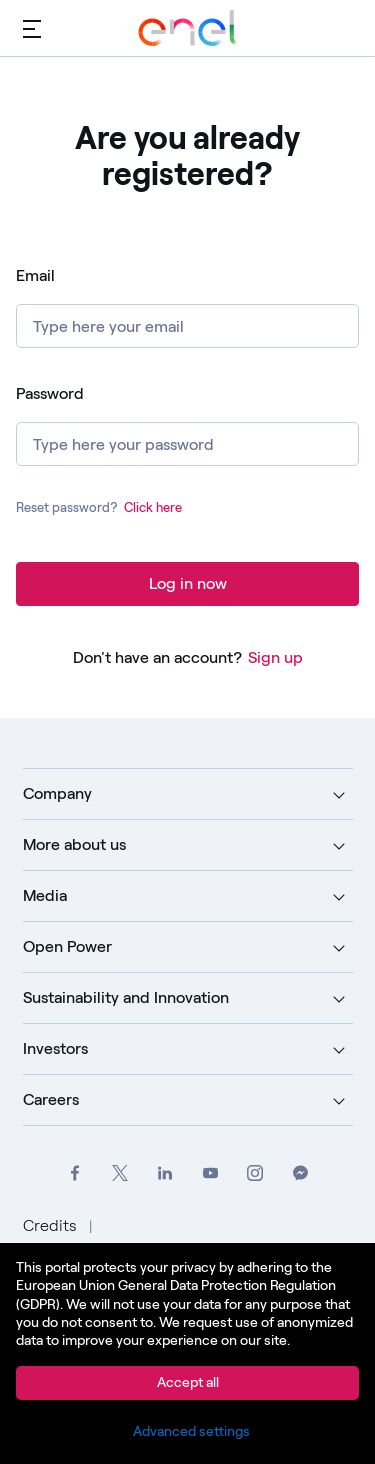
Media (45, 895)
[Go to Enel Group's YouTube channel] (210, 1173)
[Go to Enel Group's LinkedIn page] (165, 1173)
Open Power (67, 946)
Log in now (188, 583)
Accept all (188, 1382)
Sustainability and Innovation (126, 997)
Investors (55, 1048)
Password (50, 393)
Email (35, 275)
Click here (153, 507)
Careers (51, 1099)
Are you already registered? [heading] (188, 156)
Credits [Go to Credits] (52, 1225)
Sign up (275, 657)
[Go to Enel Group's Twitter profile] (120, 1173)
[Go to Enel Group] (188, 28)
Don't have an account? (157, 657)
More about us (74, 844)
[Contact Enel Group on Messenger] (300, 1173)
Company (57, 793)
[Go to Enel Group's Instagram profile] (255, 1173)
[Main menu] (32, 28)
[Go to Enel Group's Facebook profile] (75, 1173)
